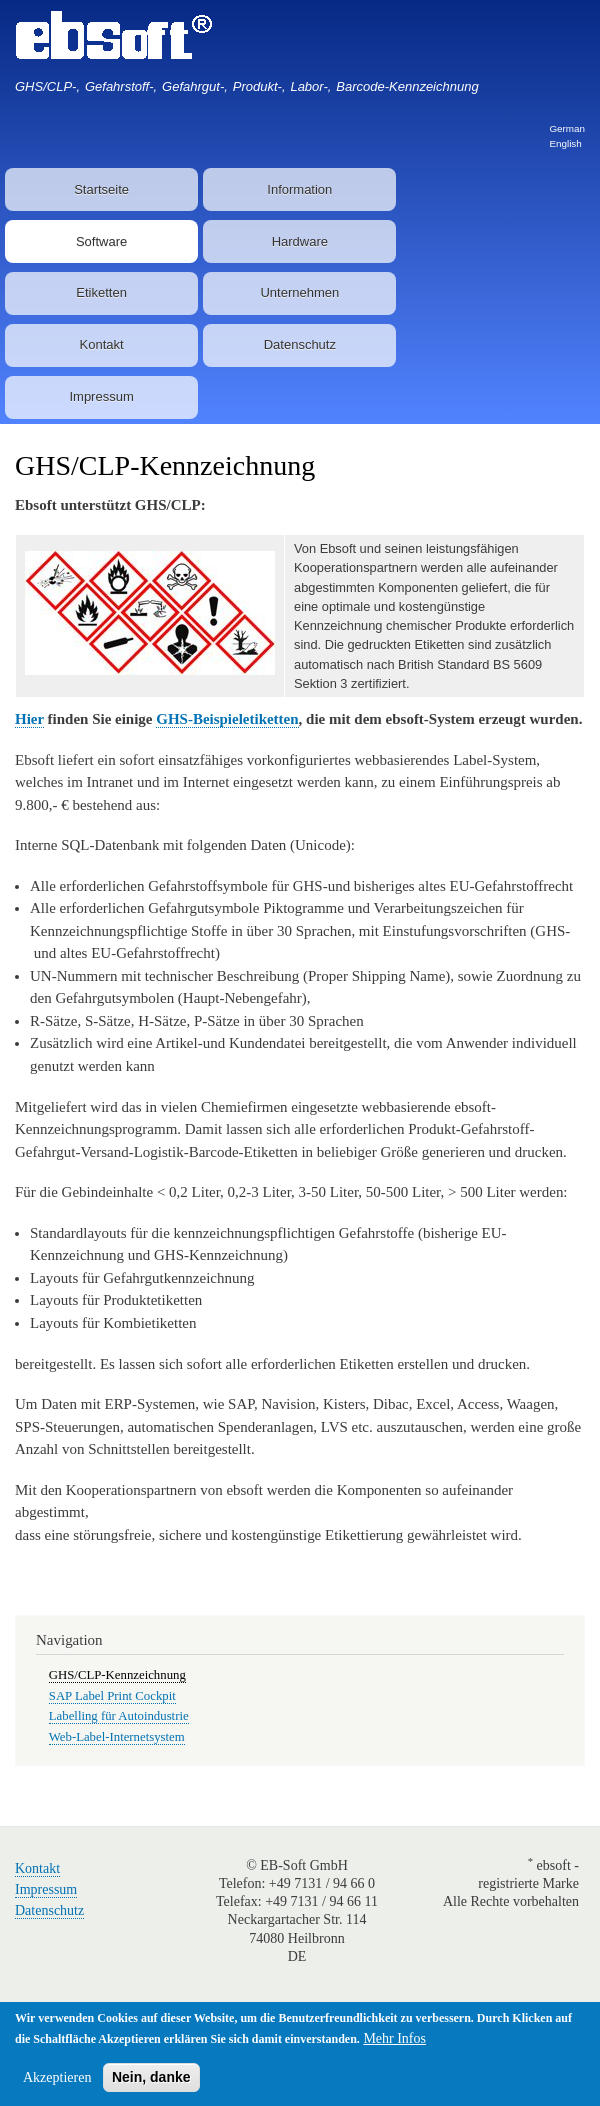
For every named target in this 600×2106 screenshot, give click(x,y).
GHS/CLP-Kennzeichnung (117, 1675)
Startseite (101, 189)
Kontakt (102, 344)
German (567, 128)
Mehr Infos (394, 2038)
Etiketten (101, 292)
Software (101, 241)
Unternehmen (299, 292)
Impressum (101, 396)
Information (299, 189)
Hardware (300, 241)
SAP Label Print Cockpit (112, 1696)
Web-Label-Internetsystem (117, 1737)
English (565, 143)
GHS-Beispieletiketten (227, 719)
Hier (29, 719)
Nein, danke (151, 2077)
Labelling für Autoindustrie (119, 1716)
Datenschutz (300, 344)
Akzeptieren (57, 2077)
